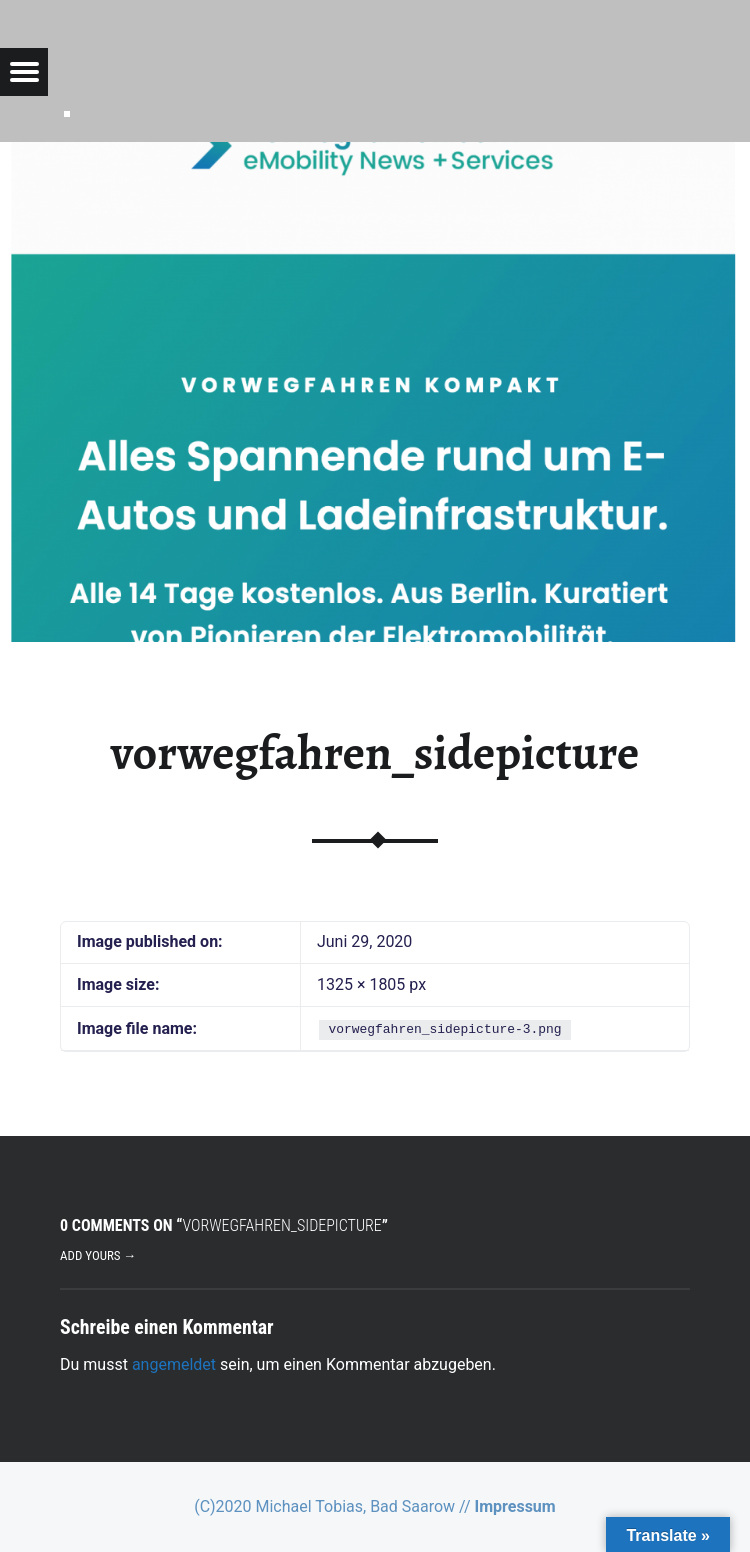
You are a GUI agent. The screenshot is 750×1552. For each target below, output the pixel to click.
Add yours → (98, 1255)
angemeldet (174, 1364)
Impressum (515, 1506)
